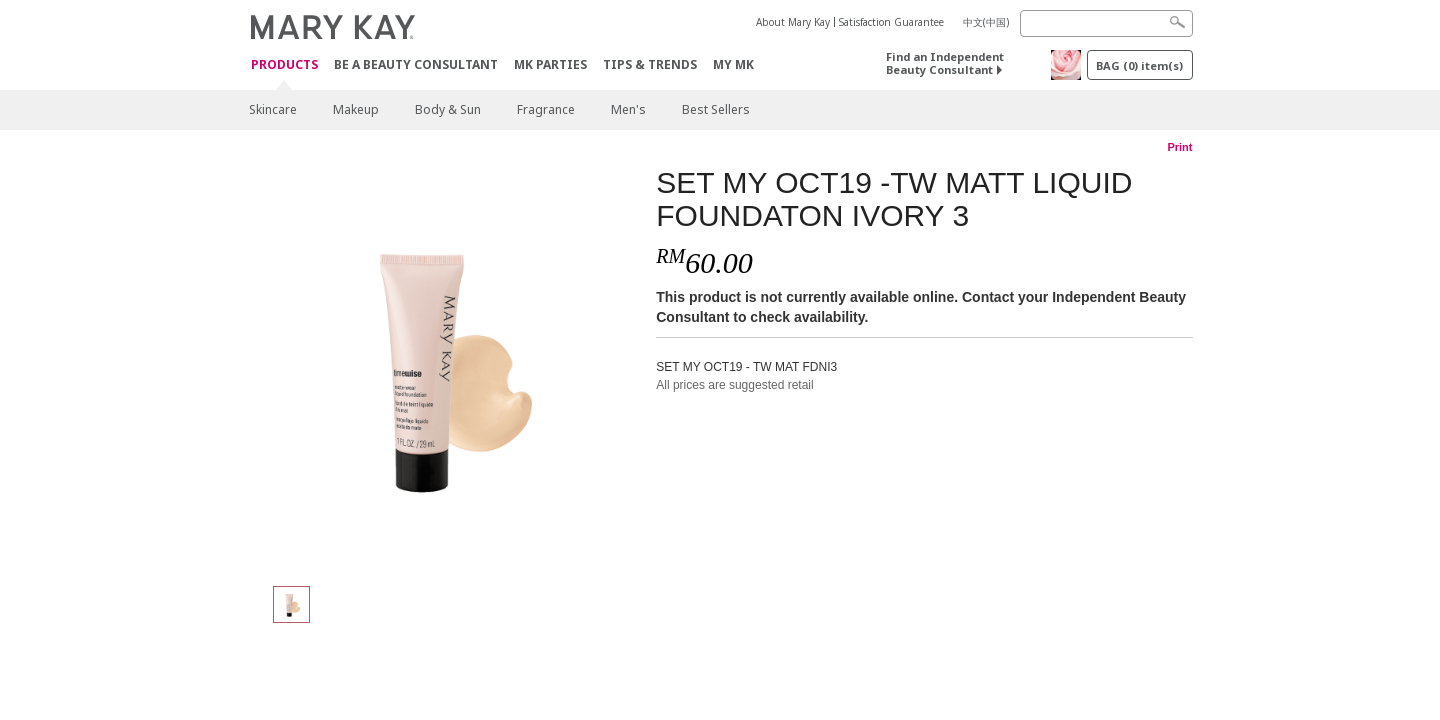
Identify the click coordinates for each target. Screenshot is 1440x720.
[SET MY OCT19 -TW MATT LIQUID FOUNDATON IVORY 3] (445, 366)
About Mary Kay (793, 22)
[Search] (1106, 23)
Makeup (356, 109)
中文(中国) (986, 22)
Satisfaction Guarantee (891, 22)
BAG (1139, 65)
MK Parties (550, 64)
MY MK (733, 64)
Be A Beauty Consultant (416, 64)
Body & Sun (448, 109)
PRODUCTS (284, 65)
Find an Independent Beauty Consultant (945, 63)
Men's (628, 109)
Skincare (273, 109)
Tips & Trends (650, 64)
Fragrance (546, 109)
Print (1179, 147)
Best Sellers (716, 109)
